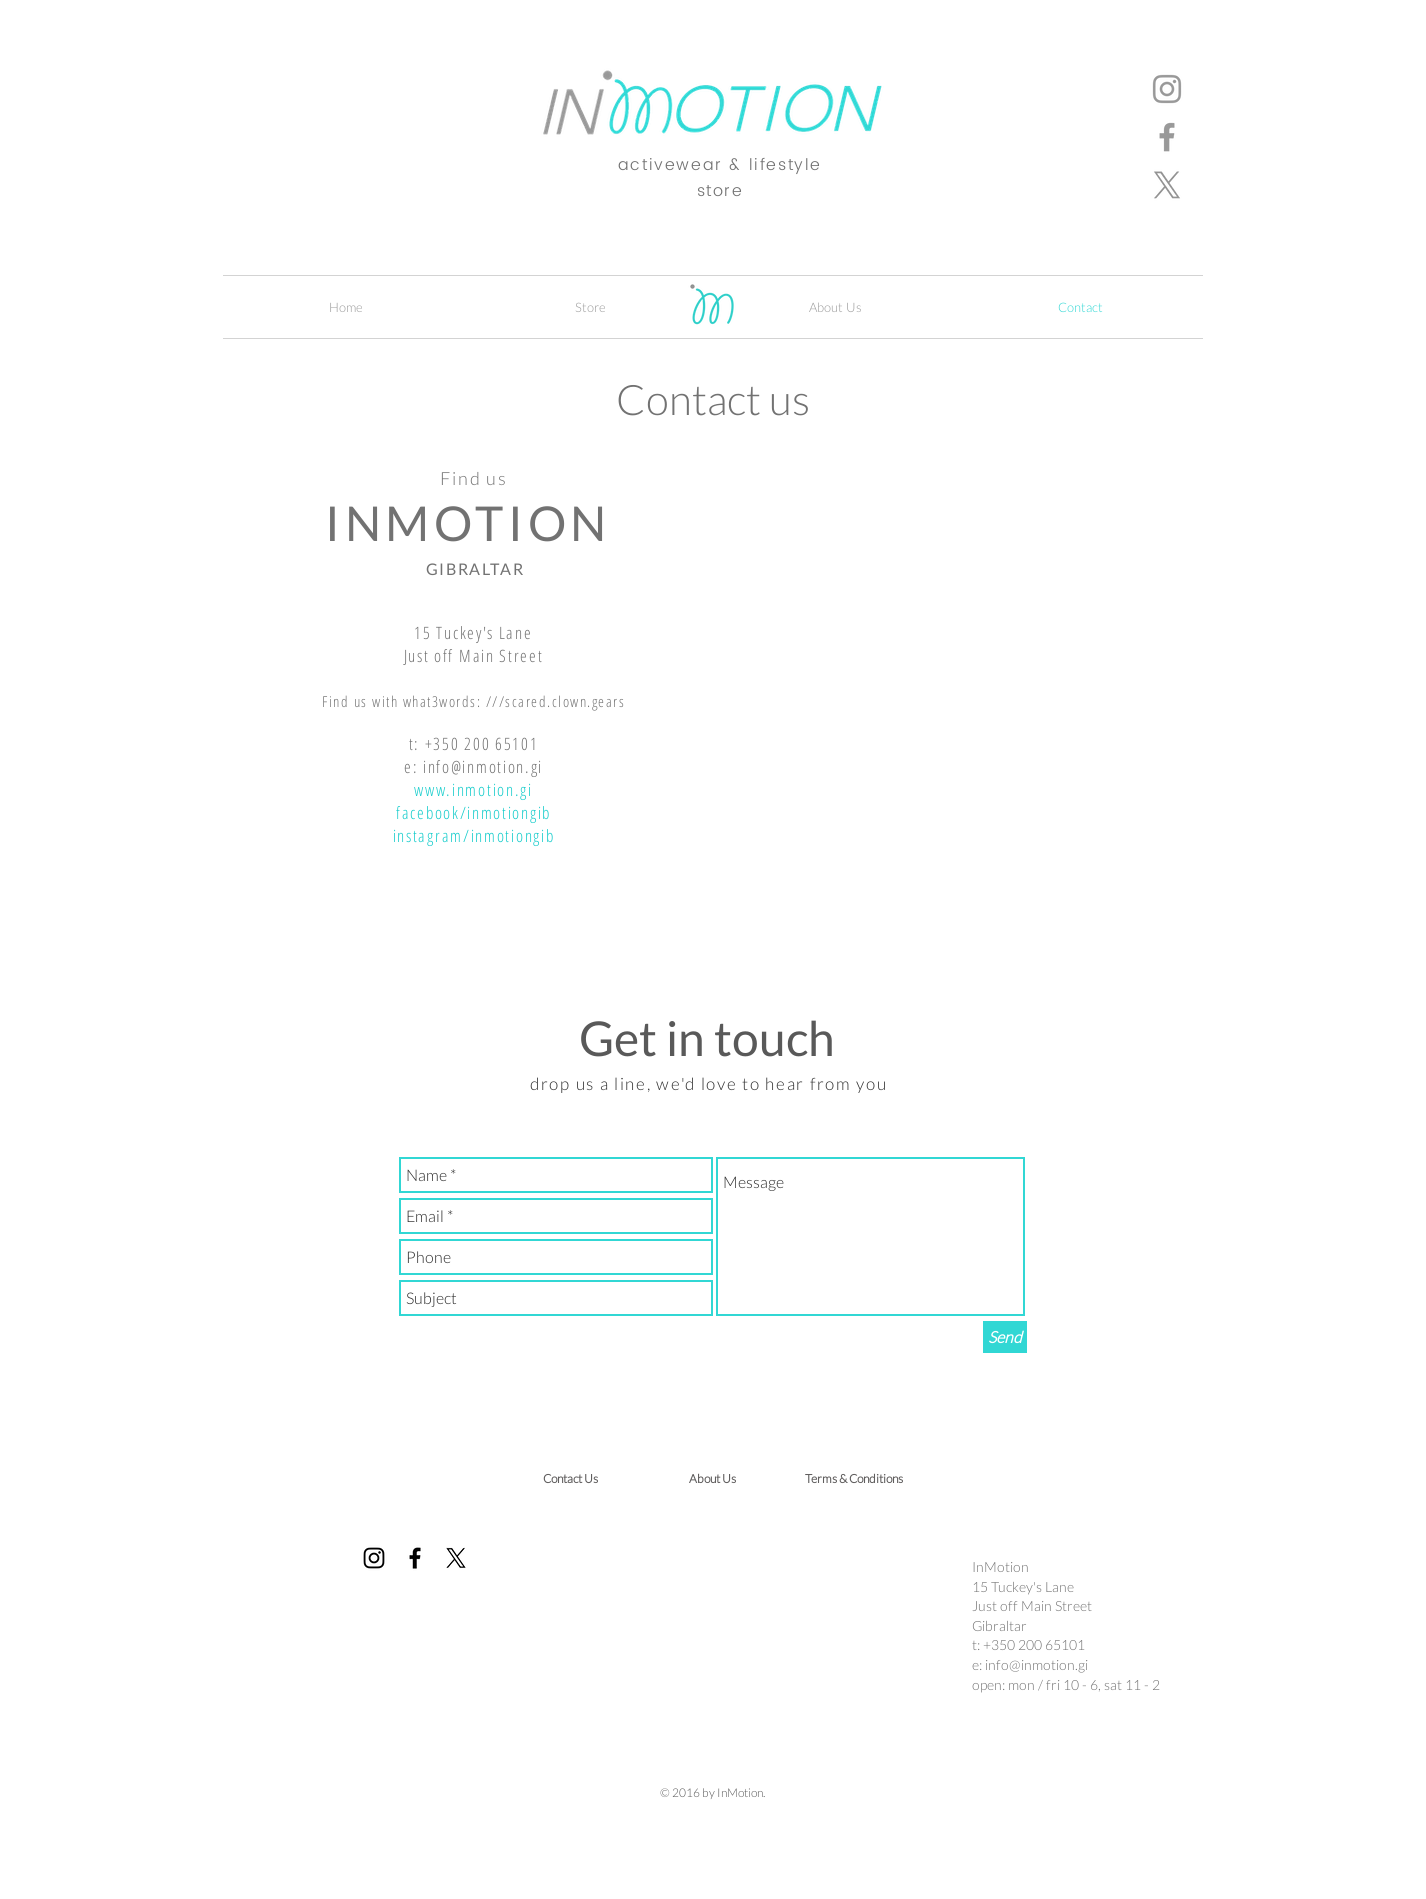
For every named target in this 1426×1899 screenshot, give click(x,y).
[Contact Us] (570, 1479)
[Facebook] (1167, 137)
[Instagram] (1167, 89)
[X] (1167, 185)
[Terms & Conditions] (854, 1479)
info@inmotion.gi (483, 766)
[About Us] (712, 1479)
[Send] (1005, 1337)
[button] (590, 307)
